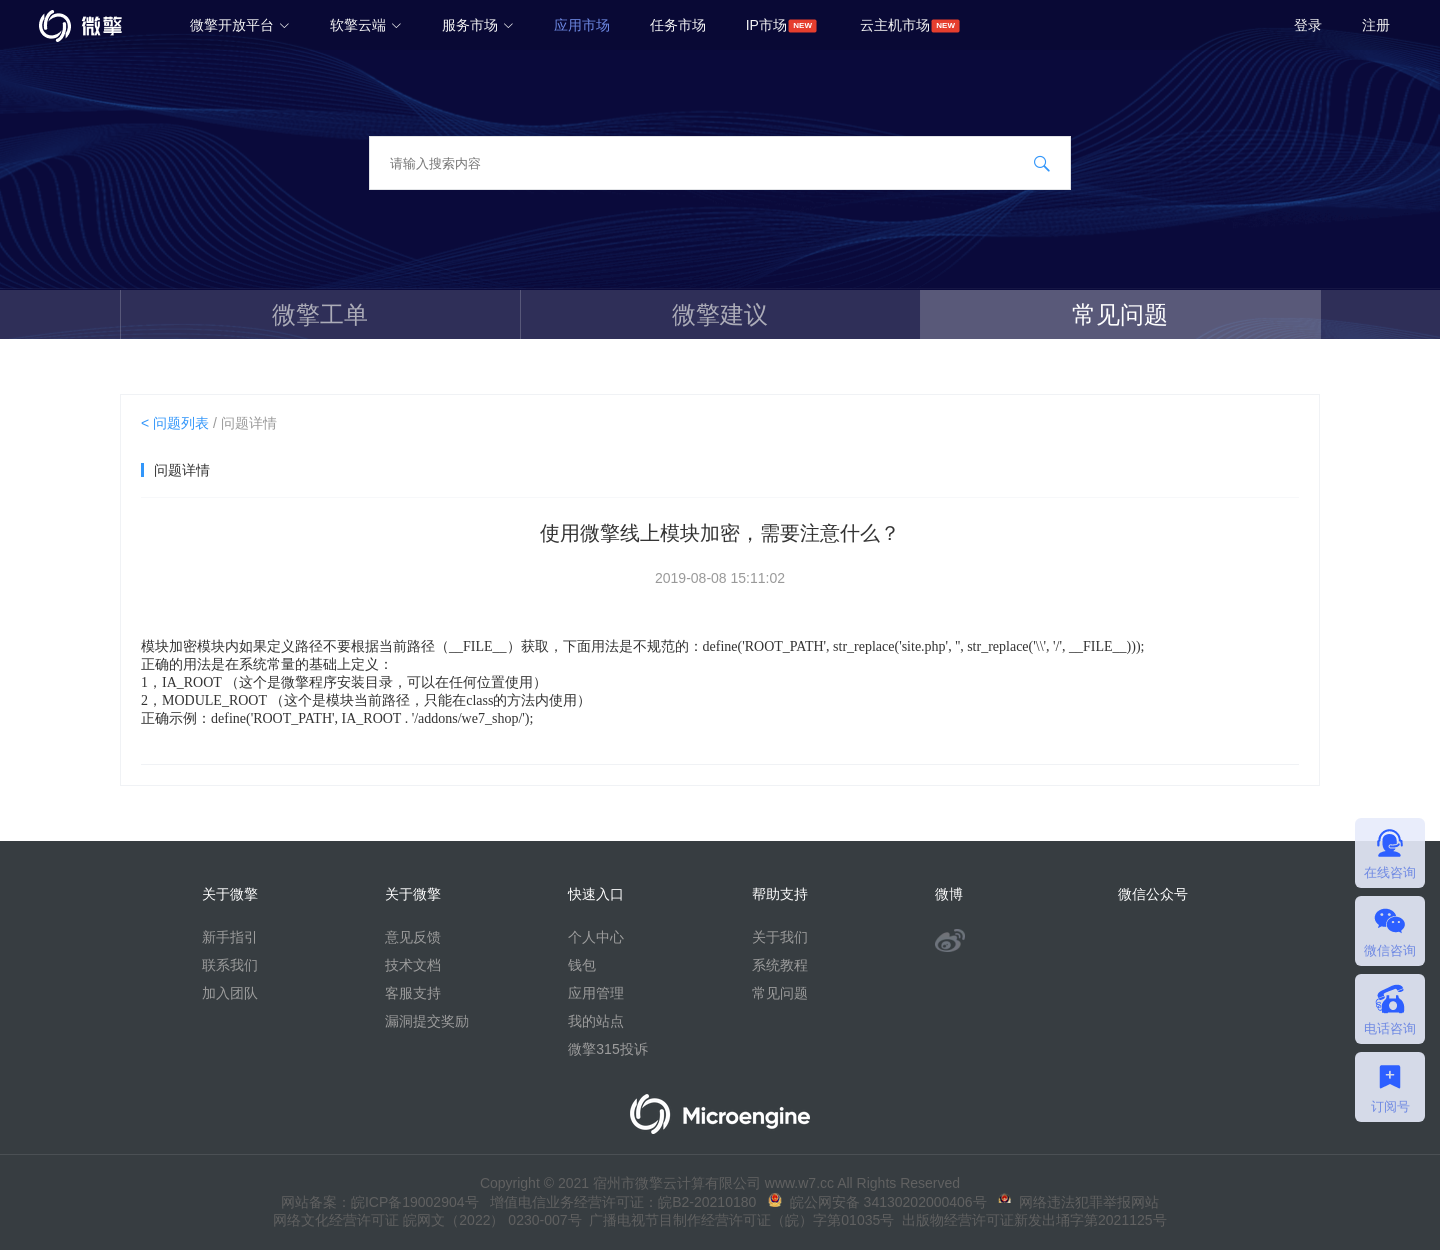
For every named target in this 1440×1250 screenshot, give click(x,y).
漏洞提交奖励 (427, 1021)
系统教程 (780, 965)
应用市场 (582, 25)
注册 (1376, 25)
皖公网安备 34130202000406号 (877, 1202)
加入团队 (230, 993)
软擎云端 (366, 25)
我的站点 (596, 1021)
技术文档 (413, 965)
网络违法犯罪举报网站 (1078, 1202)
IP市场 (766, 25)
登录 (1308, 25)
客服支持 (413, 993)
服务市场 (478, 25)
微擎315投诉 (607, 1049)
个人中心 (596, 937)
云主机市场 (895, 25)
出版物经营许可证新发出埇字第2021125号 (1030, 1220)
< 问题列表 (175, 423)
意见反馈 (413, 937)
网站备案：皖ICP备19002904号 (380, 1202)
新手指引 (230, 937)
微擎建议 (720, 314)
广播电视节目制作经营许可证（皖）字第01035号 (738, 1220)
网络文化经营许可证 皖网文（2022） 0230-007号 (427, 1220)
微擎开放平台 (240, 25)
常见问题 (1120, 314)
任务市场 (678, 25)
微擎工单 (320, 314)
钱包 (582, 965)
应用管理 (596, 993)
